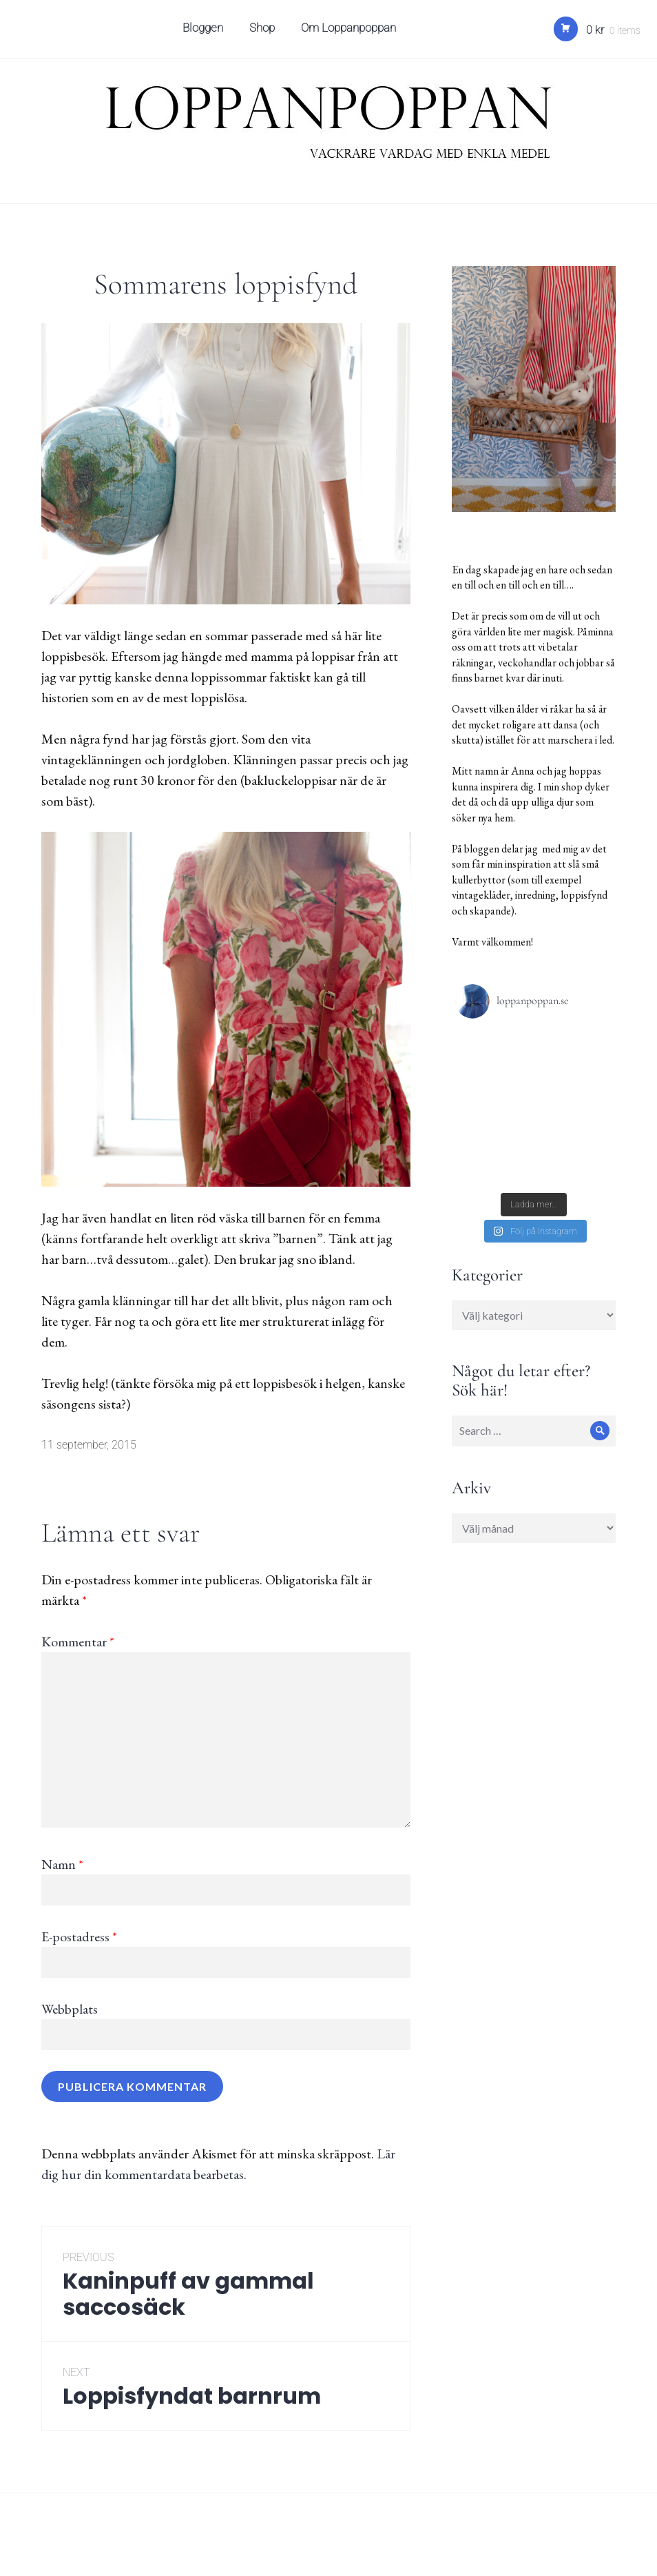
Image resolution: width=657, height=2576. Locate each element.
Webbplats (69, 2009)
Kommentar (77, 1641)
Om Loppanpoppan (350, 32)
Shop (264, 32)
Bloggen (205, 32)
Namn (62, 1864)
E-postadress (79, 1936)
